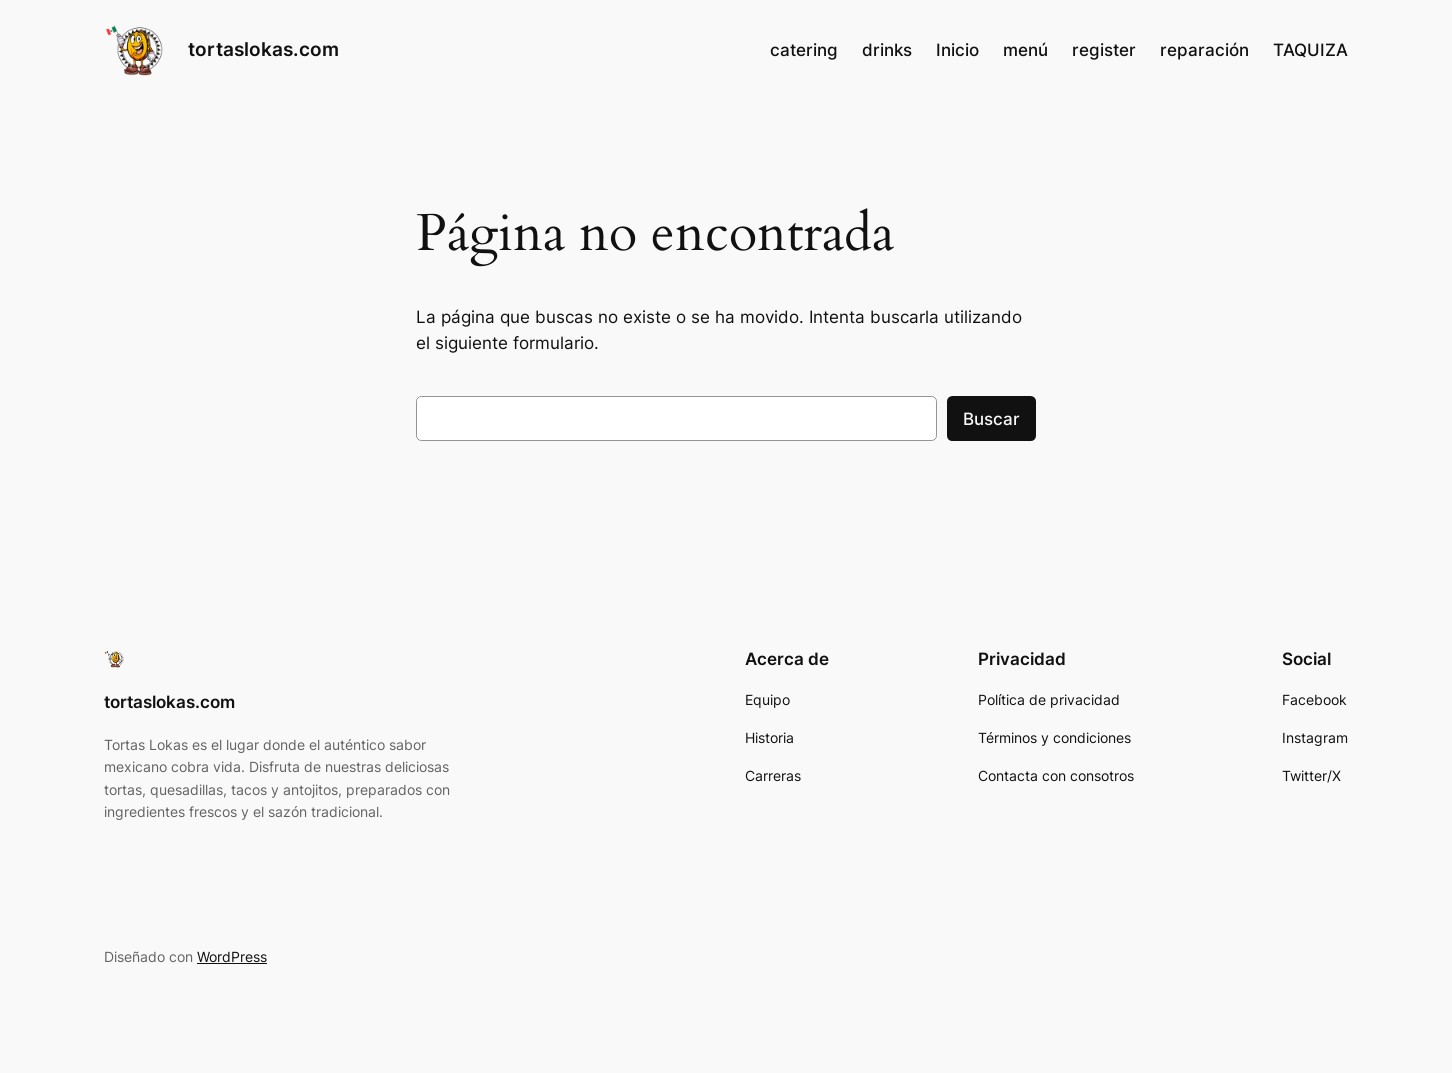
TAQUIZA (1310, 50)
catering (804, 50)
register (1104, 50)
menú (1025, 50)
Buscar (991, 419)
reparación (1204, 50)
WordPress (232, 956)
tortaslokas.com (263, 49)
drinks (887, 50)
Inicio (957, 50)
